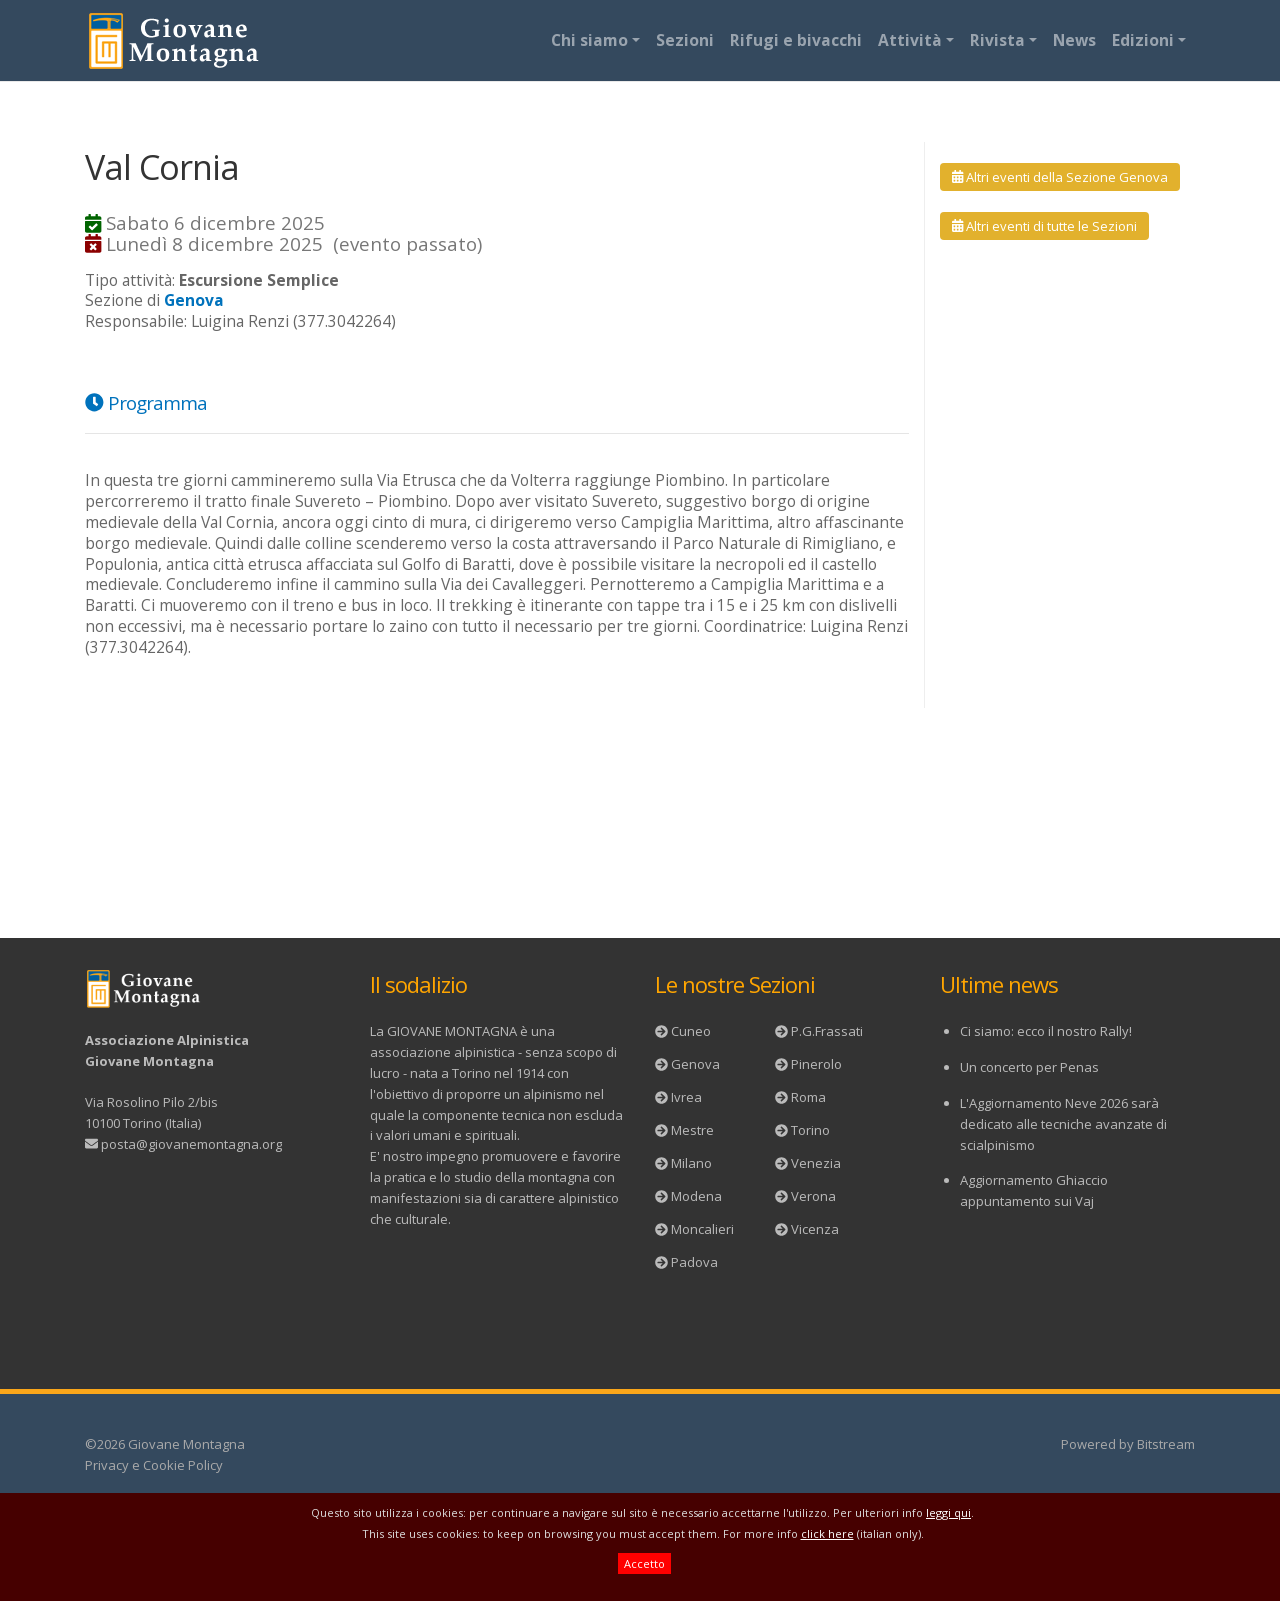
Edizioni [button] (1143, 40)
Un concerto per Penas (1029, 1067)
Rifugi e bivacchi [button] (796, 40)
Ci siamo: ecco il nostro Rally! (1046, 1031)
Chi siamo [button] (589, 40)
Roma (808, 1097)
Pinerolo (816, 1064)
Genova (695, 1064)
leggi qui (948, 1512)
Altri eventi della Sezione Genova (1060, 177)
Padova (694, 1262)
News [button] (1074, 40)
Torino (810, 1130)
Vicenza (815, 1229)
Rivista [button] (997, 40)
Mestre (692, 1130)
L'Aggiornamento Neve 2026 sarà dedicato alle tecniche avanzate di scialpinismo (1063, 1124)
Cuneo (691, 1031)
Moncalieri (702, 1229)
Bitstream (1166, 1444)
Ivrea (686, 1097)
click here (827, 1533)
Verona (813, 1196)
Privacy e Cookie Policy (154, 1465)
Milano (691, 1163)
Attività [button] (910, 40)
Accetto (644, 1563)
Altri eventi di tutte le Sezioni (1044, 226)
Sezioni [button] (685, 40)
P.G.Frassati (827, 1031)
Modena (696, 1196)
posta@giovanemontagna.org (191, 1144)
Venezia (816, 1163)
